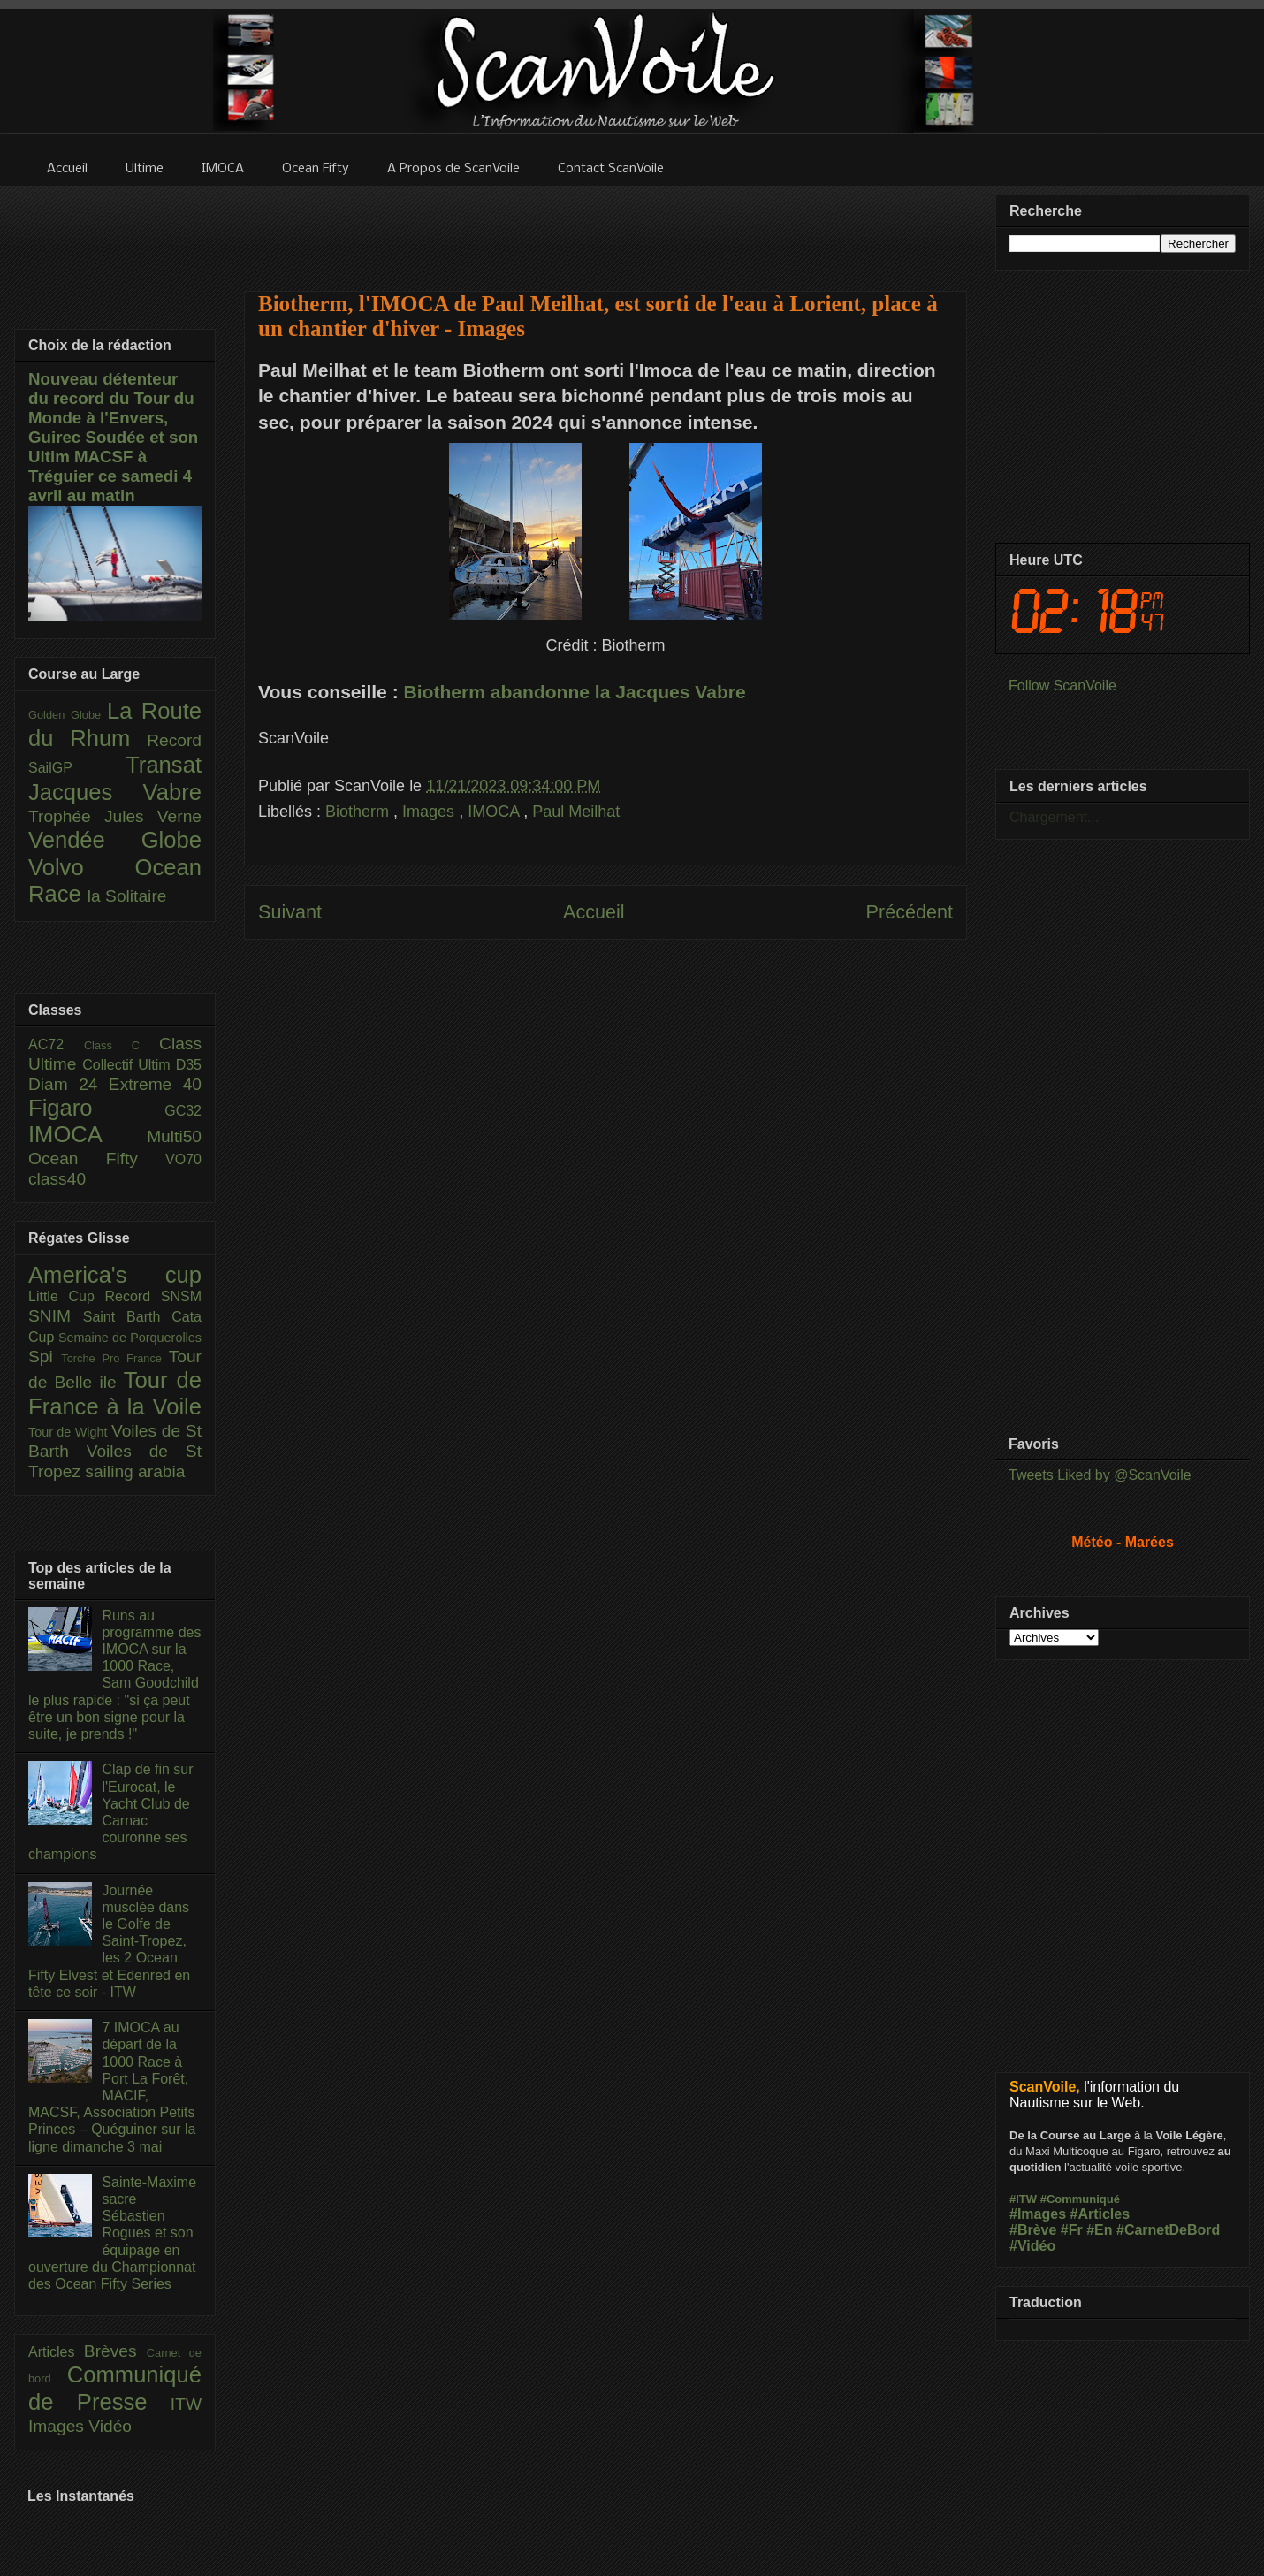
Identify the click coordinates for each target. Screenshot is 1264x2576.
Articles (56, 2351)
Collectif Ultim (128, 1064)
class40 (57, 1179)
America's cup (115, 1274)
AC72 (56, 1044)
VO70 (183, 1159)
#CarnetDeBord (1168, 2229)
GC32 (183, 1110)
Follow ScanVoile (1062, 685)
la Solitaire (127, 896)
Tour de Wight (69, 1432)
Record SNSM (153, 1296)
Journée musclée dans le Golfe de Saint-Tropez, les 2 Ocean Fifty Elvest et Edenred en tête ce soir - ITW (109, 1941)
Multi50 (174, 1136)
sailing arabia (135, 1471)
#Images (1037, 2214)
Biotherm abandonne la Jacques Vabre (575, 692)
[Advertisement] (605, 227)
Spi (44, 1356)
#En (1099, 2229)
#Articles (1100, 2214)
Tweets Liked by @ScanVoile (1100, 1474)
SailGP (77, 767)
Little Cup (66, 1296)
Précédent (909, 912)
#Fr (1072, 2229)
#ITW (1023, 2199)
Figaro (96, 1107)
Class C (121, 1045)
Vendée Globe (115, 839)
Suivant (290, 912)
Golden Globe (67, 714)
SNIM (55, 1316)
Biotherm (359, 811)
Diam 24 (68, 1084)
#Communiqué (1080, 2199)
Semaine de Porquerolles (130, 1337)
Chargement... (1054, 817)
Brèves (115, 2351)
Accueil (594, 912)
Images (430, 811)
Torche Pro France (114, 1358)
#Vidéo (1032, 2245)
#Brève (1032, 2229)
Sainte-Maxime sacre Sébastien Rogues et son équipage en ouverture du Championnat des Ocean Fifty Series (112, 2233)
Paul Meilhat (576, 811)
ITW (186, 2404)
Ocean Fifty (96, 1158)
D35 (189, 1064)
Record (174, 740)
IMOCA (495, 811)
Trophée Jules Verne (115, 816)
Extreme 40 (155, 1084)
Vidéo (110, 2426)
